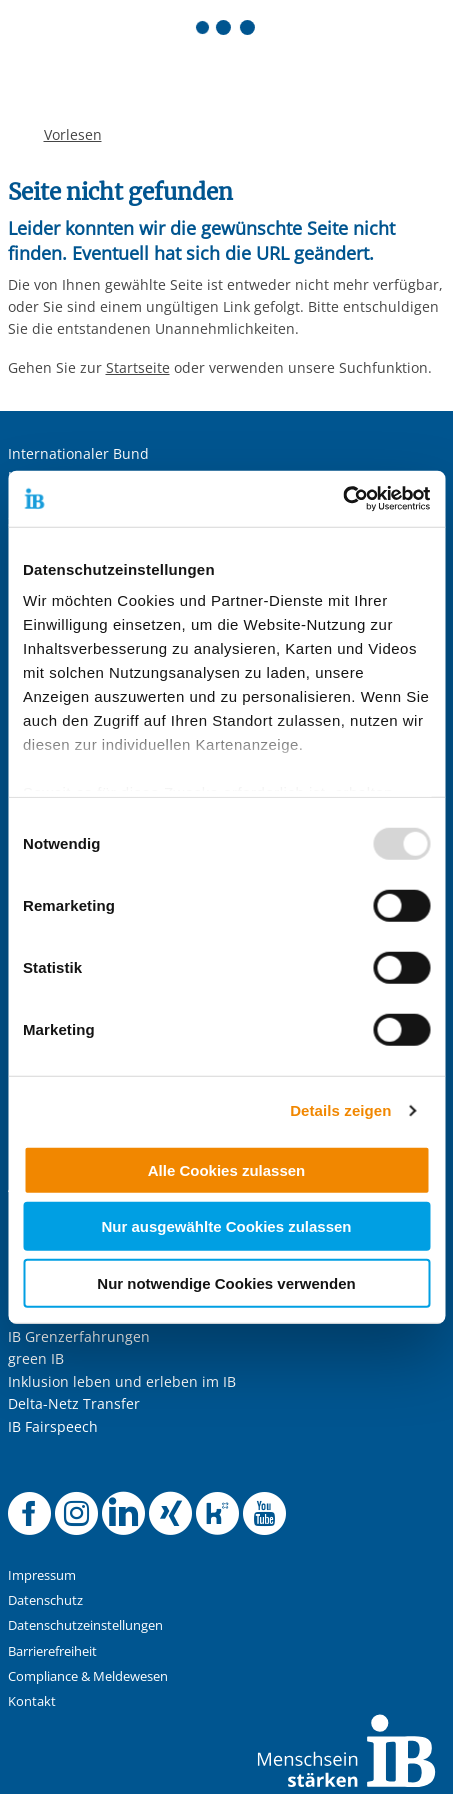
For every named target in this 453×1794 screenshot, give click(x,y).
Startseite (138, 367)
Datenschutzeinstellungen (85, 1625)
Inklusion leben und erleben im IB (122, 1381)
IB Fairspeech (53, 1426)
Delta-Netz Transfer (74, 1403)
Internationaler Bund (78, 453)
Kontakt (32, 1701)
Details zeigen (340, 1110)
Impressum (42, 1575)
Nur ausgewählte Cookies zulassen (226, 1226)
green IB (36, 1358)
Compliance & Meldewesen (88, 1676)
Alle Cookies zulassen (227, 1169)
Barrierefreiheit (52, 1651)
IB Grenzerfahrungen (79, 1336)
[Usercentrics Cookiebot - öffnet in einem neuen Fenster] (342, 499)
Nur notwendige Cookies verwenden (226, 1282)
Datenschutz (45, 1600)
